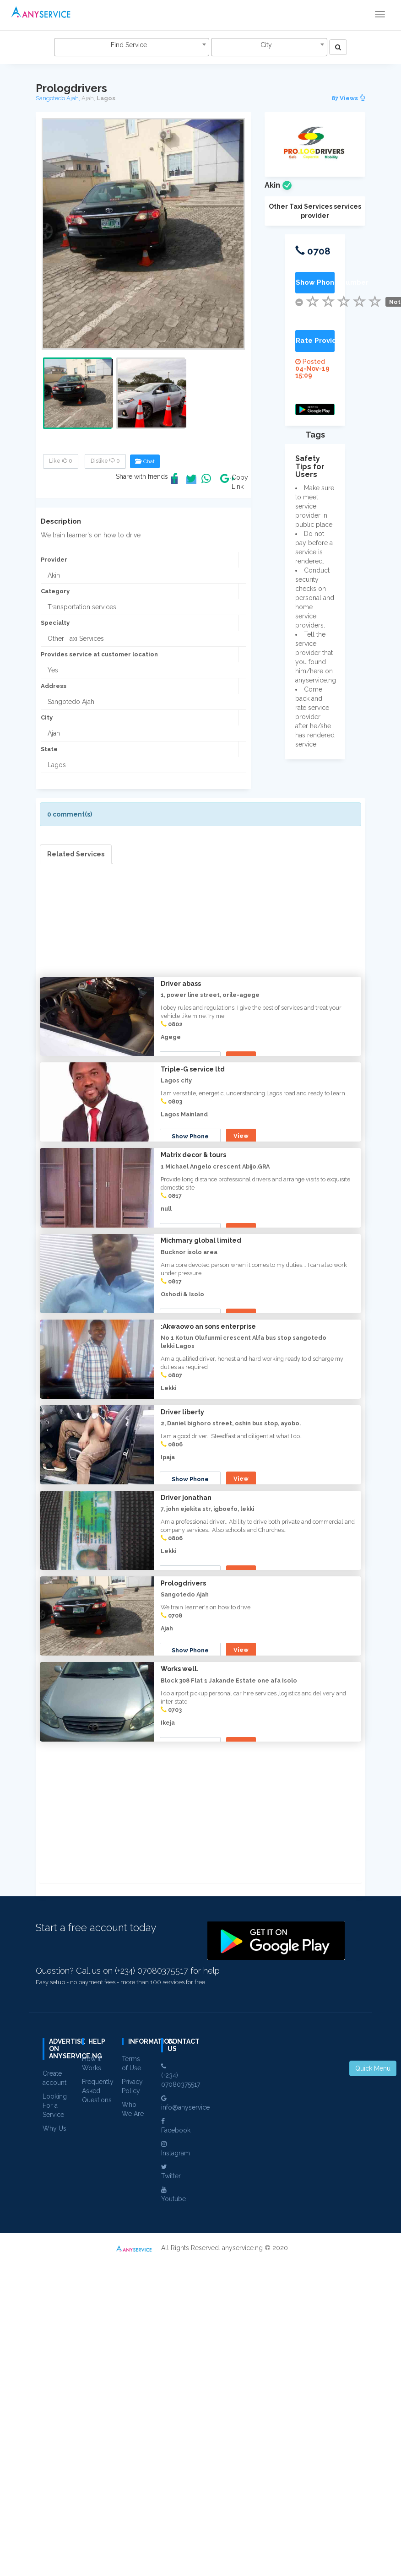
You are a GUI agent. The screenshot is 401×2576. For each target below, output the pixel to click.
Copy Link (238, 482)
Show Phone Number (315, 282)
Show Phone (191, 1058)
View (242, 1058)
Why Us (54, 2444)
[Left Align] (338, 47)
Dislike (105, 461)
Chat (145, 461)
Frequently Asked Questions (98, 2407)
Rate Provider (315, 340)
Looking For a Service (55, 2422)
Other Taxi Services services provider (315, 211)
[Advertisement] (200, 928)
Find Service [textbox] (129, 45)
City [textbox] (266, 45)
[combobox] (131, 47)
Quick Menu (372, 2068)
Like (60, 461)
